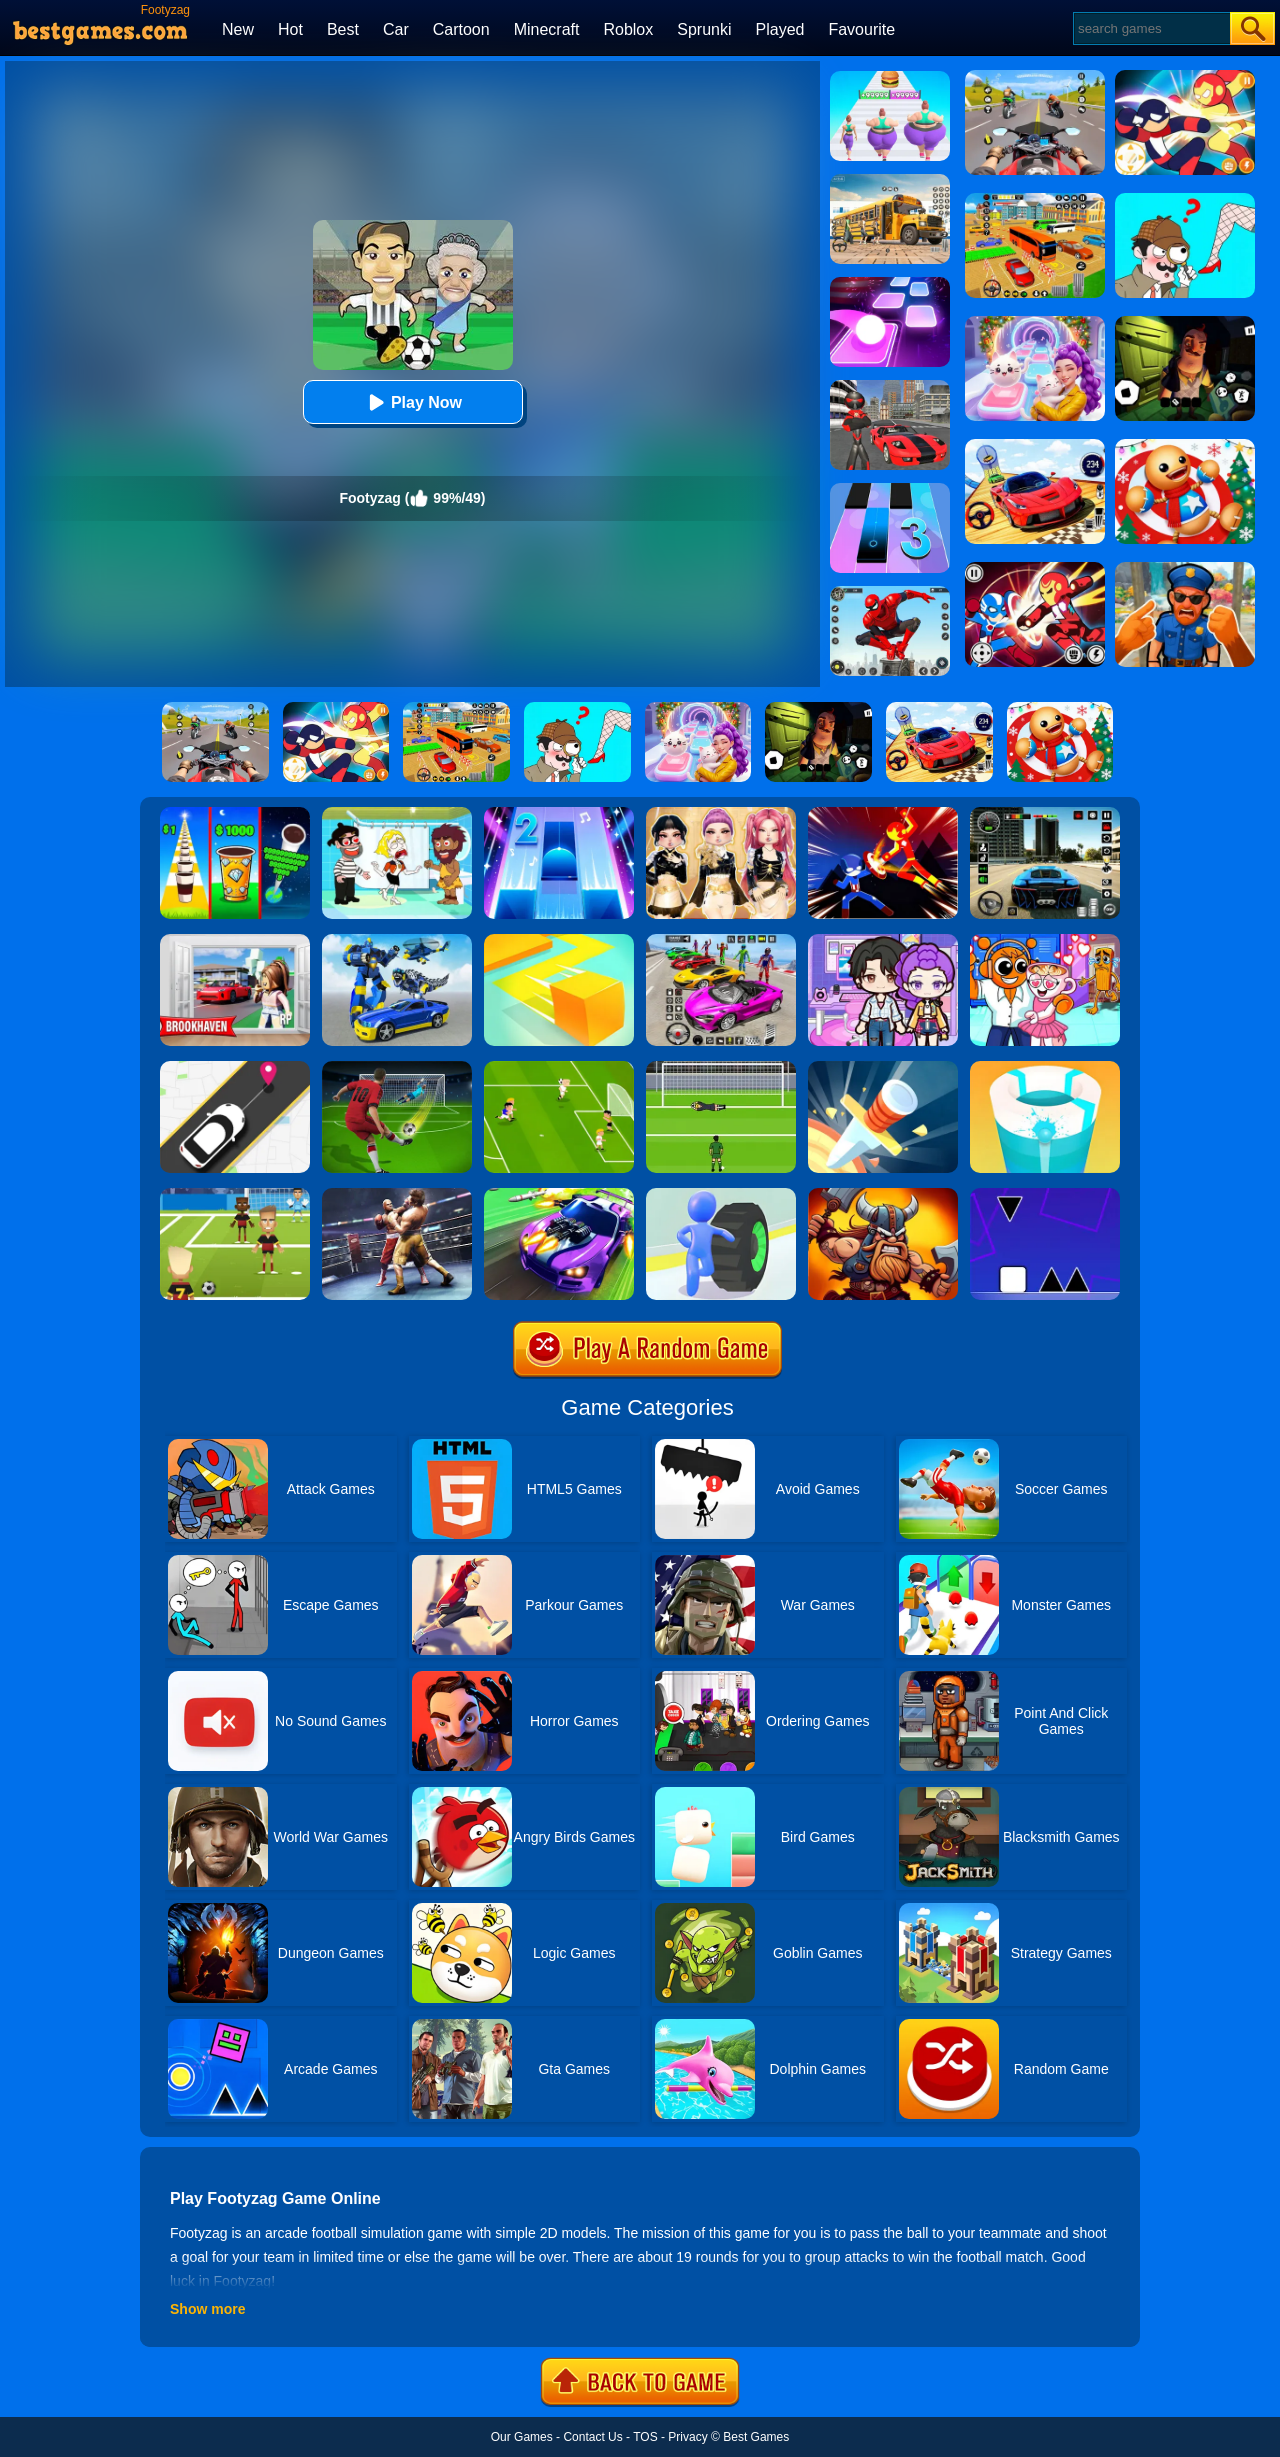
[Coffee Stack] (235, 814)
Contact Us (592, 2437)
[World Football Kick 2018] (235, 1195)
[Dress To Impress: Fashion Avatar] (721, 814)
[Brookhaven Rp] (235, 941)
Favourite (861, 29)
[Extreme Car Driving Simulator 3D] (1045, 814)
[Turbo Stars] (721, 1195)
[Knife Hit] (883, 1068)
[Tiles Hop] (890, 284)
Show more (207, 2309)
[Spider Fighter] (890, 593)
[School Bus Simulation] (890, 181)
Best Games (756, 2437)
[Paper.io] (559, 941)
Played (780, 29)
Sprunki (704, 29)
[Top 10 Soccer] (559, 1068)
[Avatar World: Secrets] (883, 941)
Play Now (412, 402)
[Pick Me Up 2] (235, 1068)
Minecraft (547, 29)
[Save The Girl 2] (397, 814)
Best (343, 29)
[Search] (1150, 28)
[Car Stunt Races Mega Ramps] (721, 941)
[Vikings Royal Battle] (883, 1195)
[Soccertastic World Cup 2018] (397, 1068)
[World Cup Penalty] (721, 1068)
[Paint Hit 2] (1045, 1068)
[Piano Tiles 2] (559, 814)
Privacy (687, 2437)
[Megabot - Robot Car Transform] (397, 941)
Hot (290, 29)
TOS (645, 2437)
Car (396, 29)
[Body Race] (890, 78)
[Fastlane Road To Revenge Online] (559, 1195)
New (238, 29)
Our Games (522, 2437)
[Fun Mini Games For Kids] (1045, 941)
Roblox (628, 29)
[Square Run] (1045, 1195)
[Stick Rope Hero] (890, 387)
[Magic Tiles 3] (890, 490)
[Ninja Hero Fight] (883, 814)
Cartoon (461, 29)
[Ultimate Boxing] (397, 1195)
